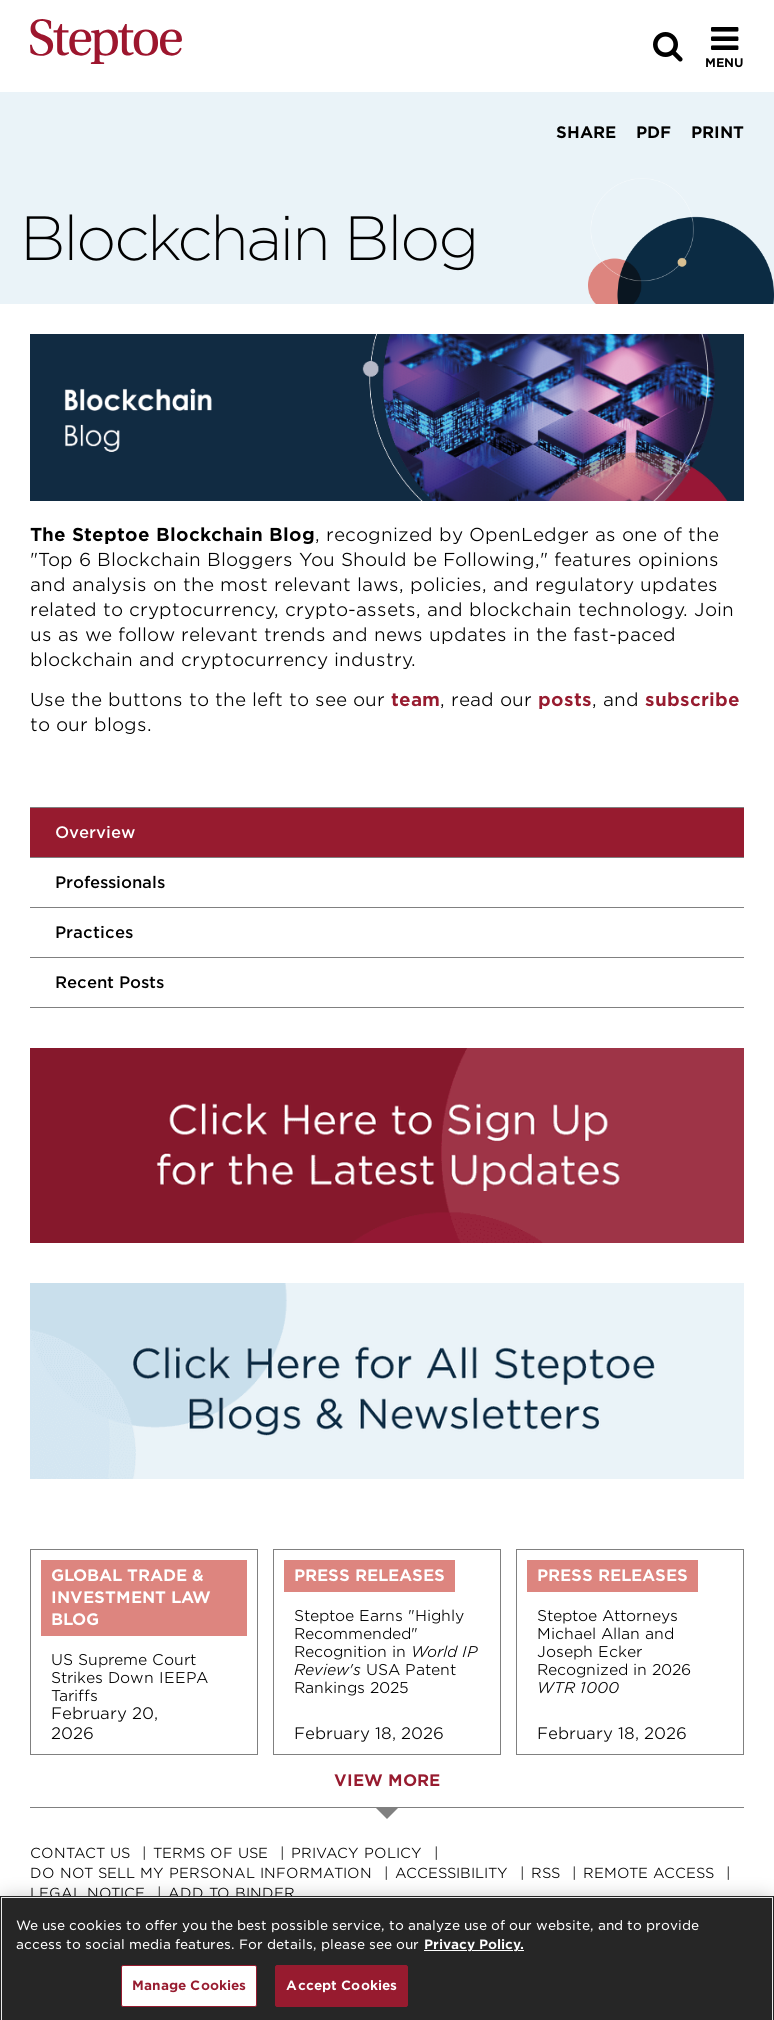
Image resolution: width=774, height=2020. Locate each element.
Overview (95, 832)
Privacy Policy (356, 1853)
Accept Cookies (341, 1995)
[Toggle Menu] (724, 46)
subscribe (692, 699)
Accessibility (451, 1873)
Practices (94, 932)
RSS (545, 1873)
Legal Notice (87, 1893)
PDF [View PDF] (653, 132)
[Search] (668, 46)
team (415, 699)
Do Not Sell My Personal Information (201, 1873)
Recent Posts (109, 982)
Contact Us (80, 1853)
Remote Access (648, 1873)
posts (565, 699)
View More (387, 1780)
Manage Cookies (189, 1995)
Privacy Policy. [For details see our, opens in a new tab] (474, 1955)
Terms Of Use (210, 1853)
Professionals (110, 882)
